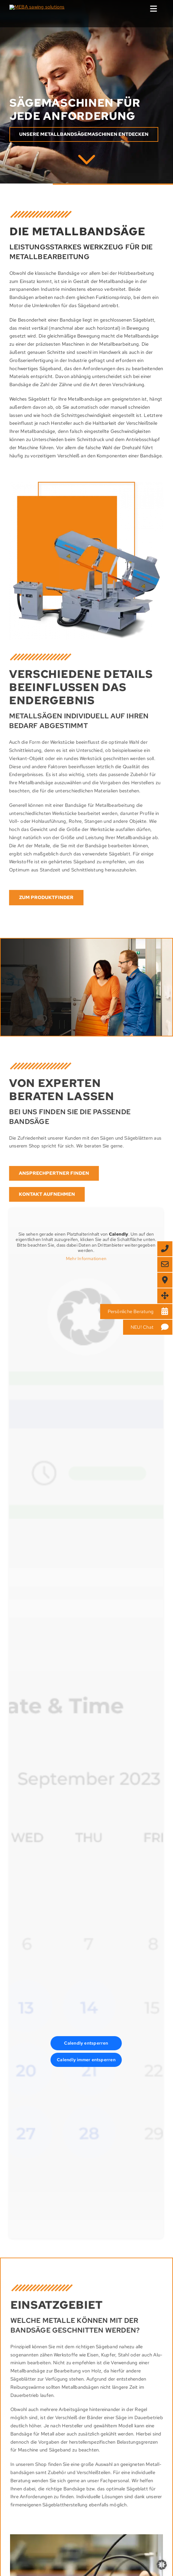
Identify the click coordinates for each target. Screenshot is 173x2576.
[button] (161, 2564)
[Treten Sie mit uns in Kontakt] (41, 1194)
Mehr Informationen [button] (80, 1258)
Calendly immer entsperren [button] (80, 2059)
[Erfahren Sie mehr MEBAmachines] (83, 135)
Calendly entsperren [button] (80, 2043)
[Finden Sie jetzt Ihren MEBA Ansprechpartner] (48, 1173)
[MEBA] (86, 158)
